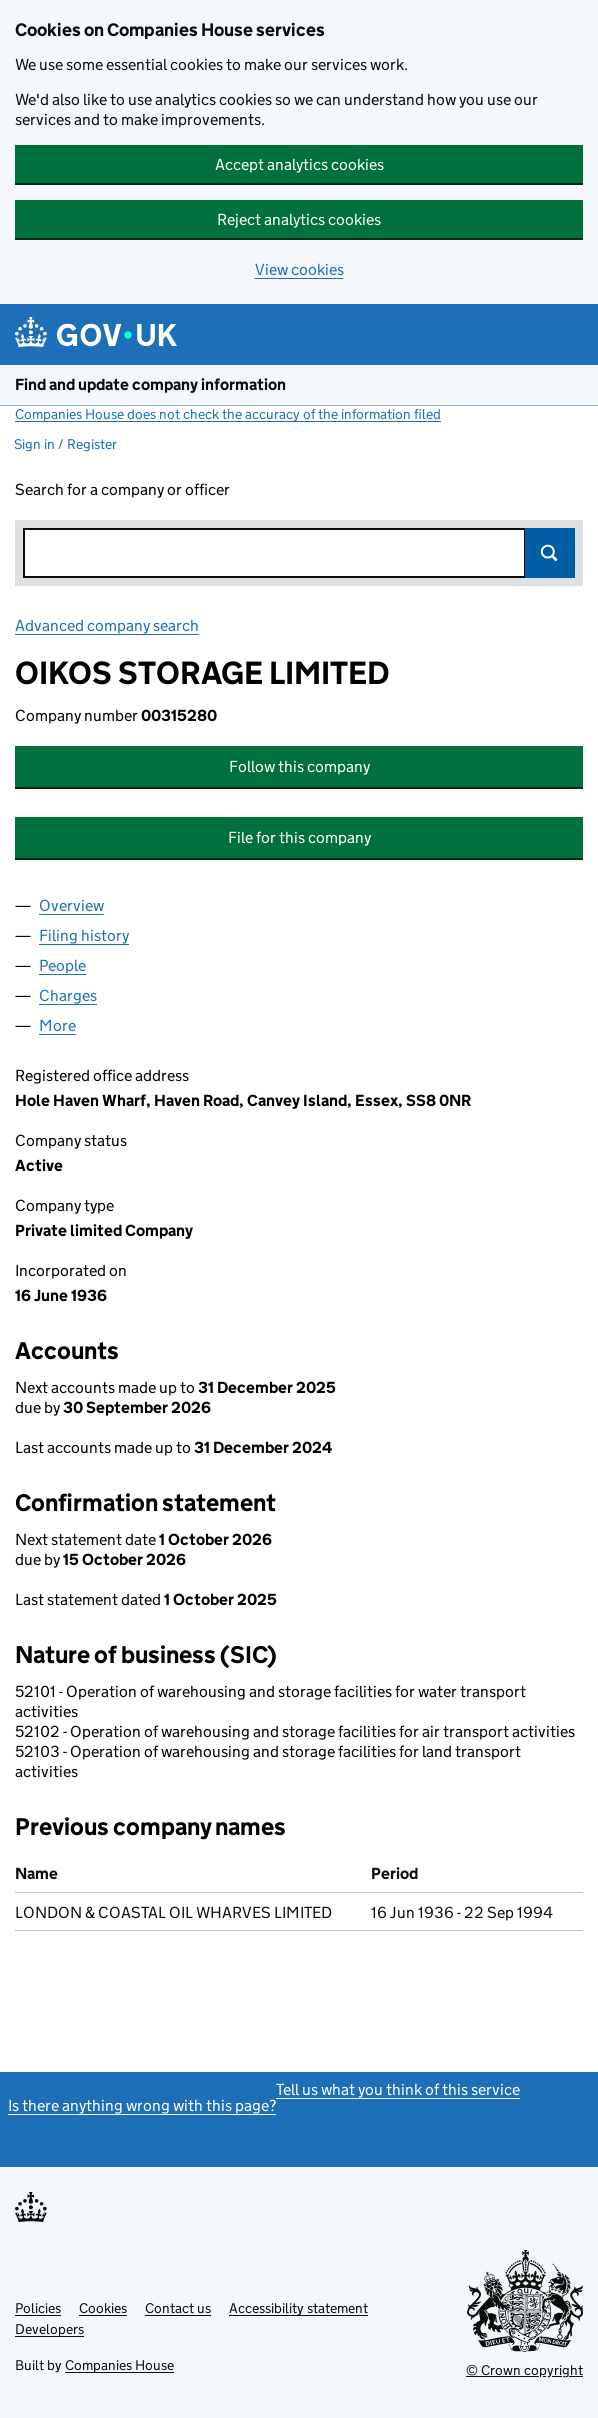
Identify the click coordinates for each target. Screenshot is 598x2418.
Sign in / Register (65, 444)
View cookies (299, 269)
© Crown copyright (524, 2370)
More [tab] (57, 1025)
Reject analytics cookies (299, 219)
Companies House (119, 2365)
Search (550, 553)
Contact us (178, 2308)
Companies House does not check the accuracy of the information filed (228, 414)
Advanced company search (107, 625)
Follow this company (299, 766)
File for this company (299, 837)
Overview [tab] (71, 905)
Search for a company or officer (122, 489)
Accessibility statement (298, 2308)
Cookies (103, 2308)
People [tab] (62, 965)
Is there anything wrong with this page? (142, 2105)
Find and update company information (150, 384)
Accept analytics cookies (299, 164)
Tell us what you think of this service (398, 2089)
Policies (38, 2308)
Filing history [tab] (84, 935)
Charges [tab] (68, 995)
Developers (49, 2329)
